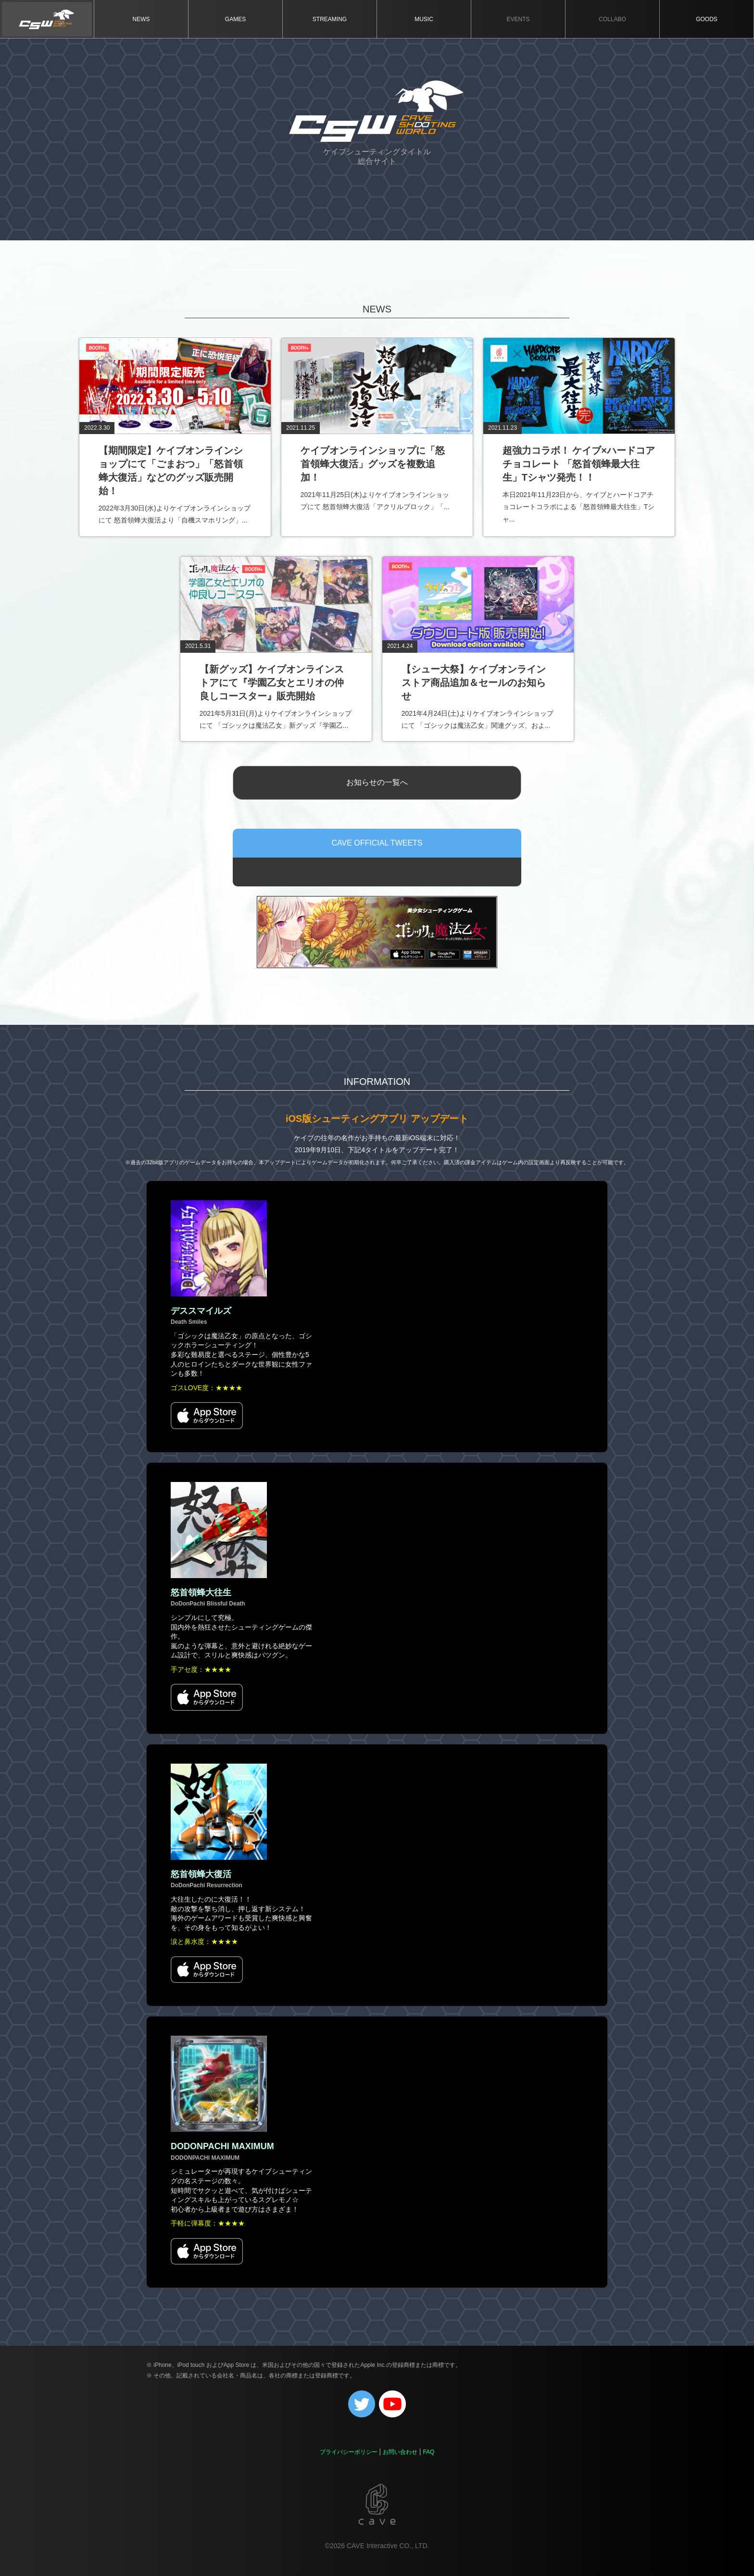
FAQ (428, 2452)
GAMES (235, 19)
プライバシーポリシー (348, 2452)
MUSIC (424, 19)
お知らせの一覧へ (377, 782)
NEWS (141, 19)
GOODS (706, 19)
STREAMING (330, 19)
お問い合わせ (400, 2452)
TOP (47, 19)
